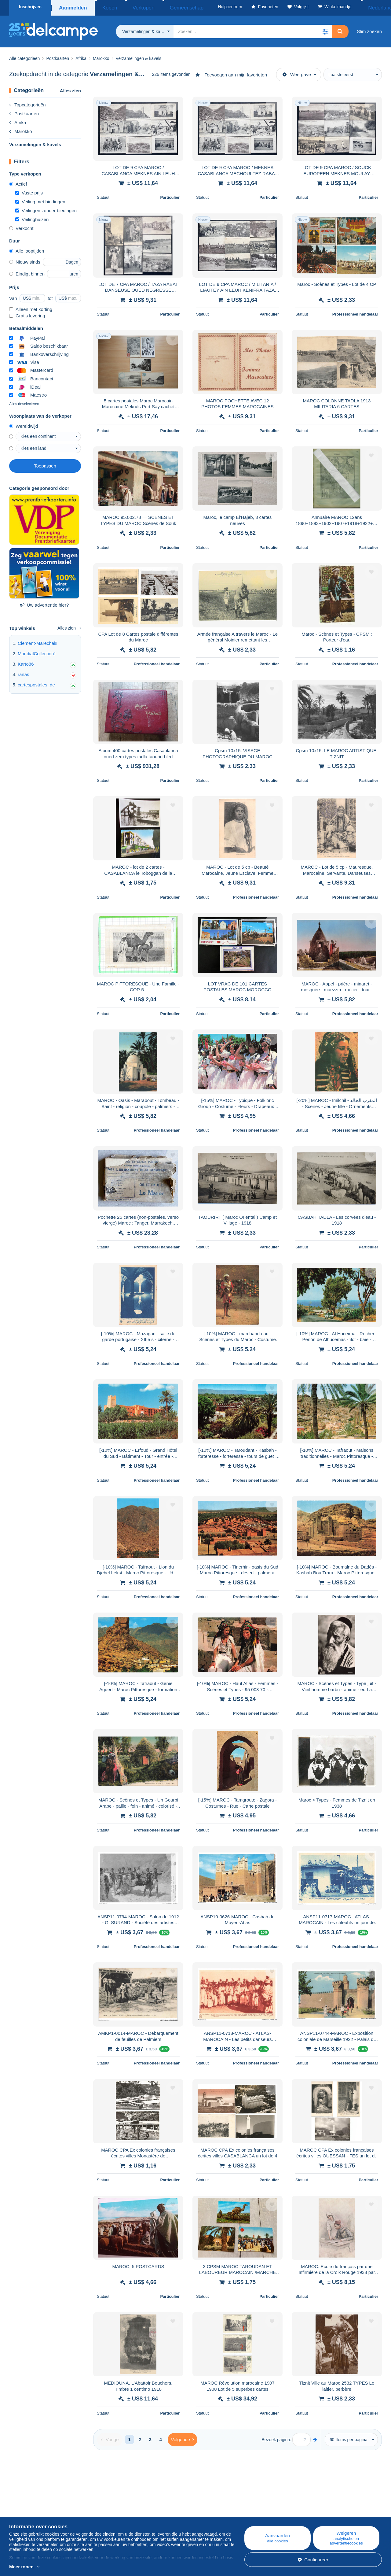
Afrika (17, 120)
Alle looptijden (26, 248)
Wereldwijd (23, 424)
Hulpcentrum (230, 2503)
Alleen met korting (30, 307)
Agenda (121, 2510)
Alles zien (70, 88)
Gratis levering (27, 313)
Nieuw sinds (24, 259)
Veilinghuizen (32, 217)
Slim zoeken (369, 29)
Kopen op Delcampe (237, 2510)
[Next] (183, 2437)
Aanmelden (72, 6)
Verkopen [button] (131, 6)
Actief (18, 181)
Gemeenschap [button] (165, 6)
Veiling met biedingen (40, 199)
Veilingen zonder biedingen (46, 208)
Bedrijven (22, 2510)
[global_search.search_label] (253, 29)
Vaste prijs (29, 190)
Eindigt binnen (27, 271)
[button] (325, 29)
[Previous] (109, 2437)
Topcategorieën (27, 102)
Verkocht (21, 226)
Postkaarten (24, 111)
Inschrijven (30, 6)
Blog (120, 2503)
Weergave (297, 72)
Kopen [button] (106, 6)
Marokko (20, 129)
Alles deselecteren (24, 402)
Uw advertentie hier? (44, 602)
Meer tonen (21, 2566)
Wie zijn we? (22, 2503)
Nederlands (366, 6)
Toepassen (45, 463)
